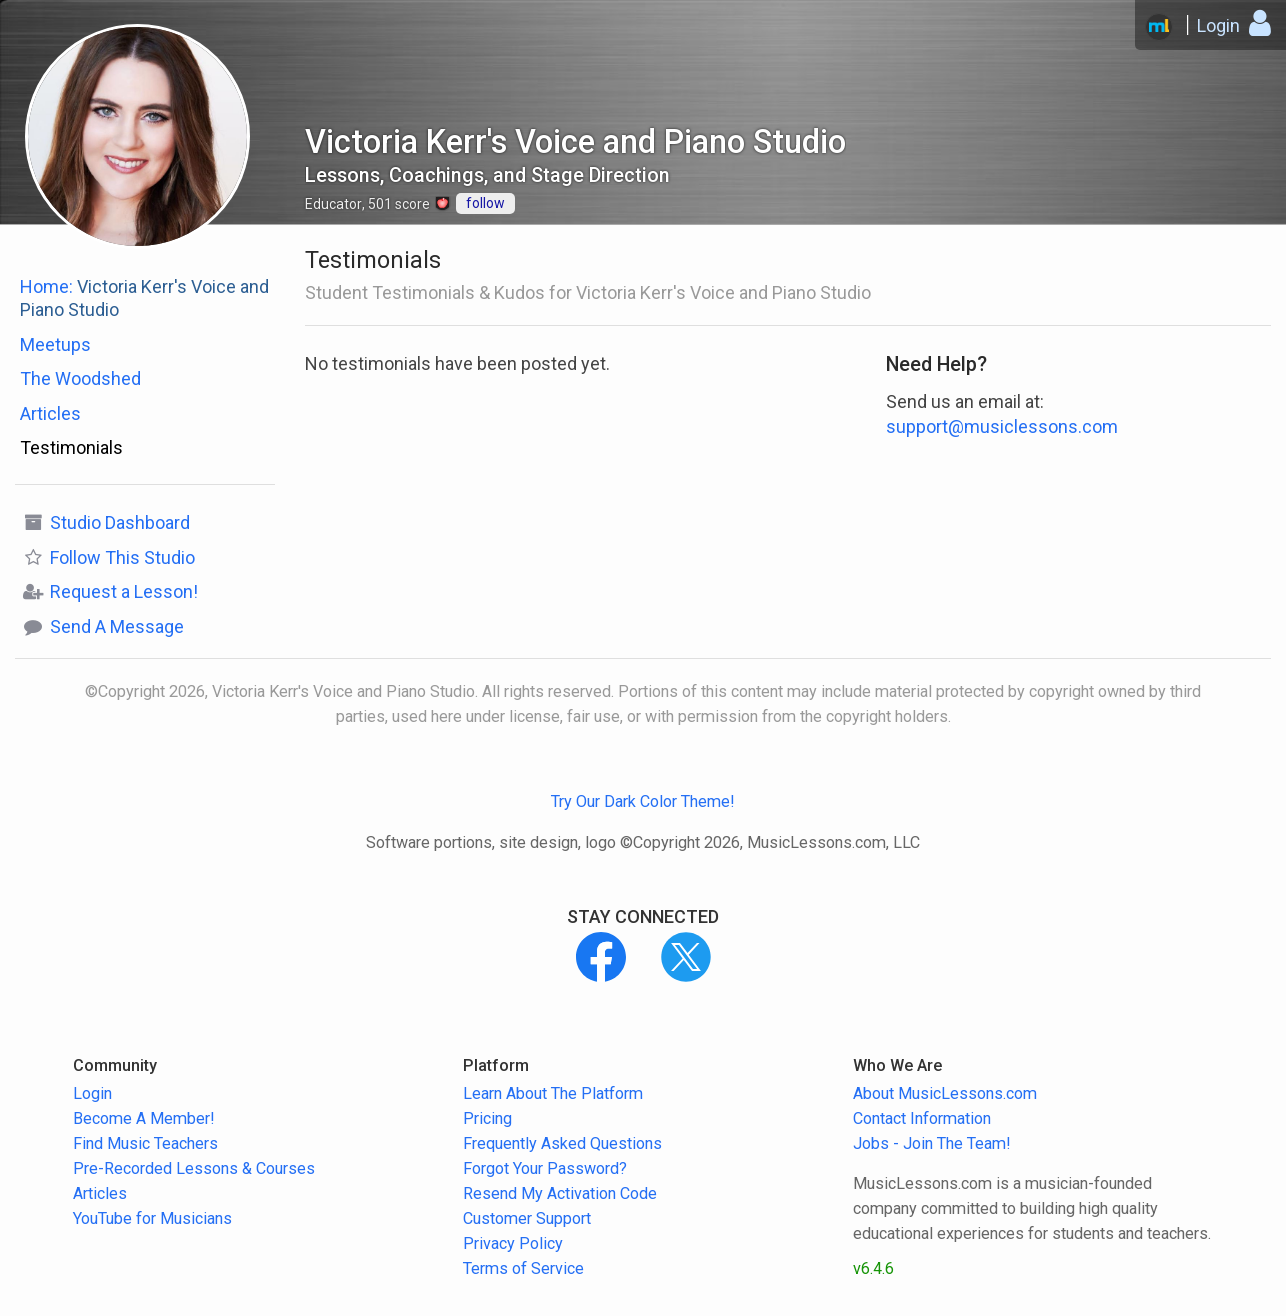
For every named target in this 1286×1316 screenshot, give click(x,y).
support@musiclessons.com (1002, 426)
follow (485, 203)
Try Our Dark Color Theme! (643, 801)
